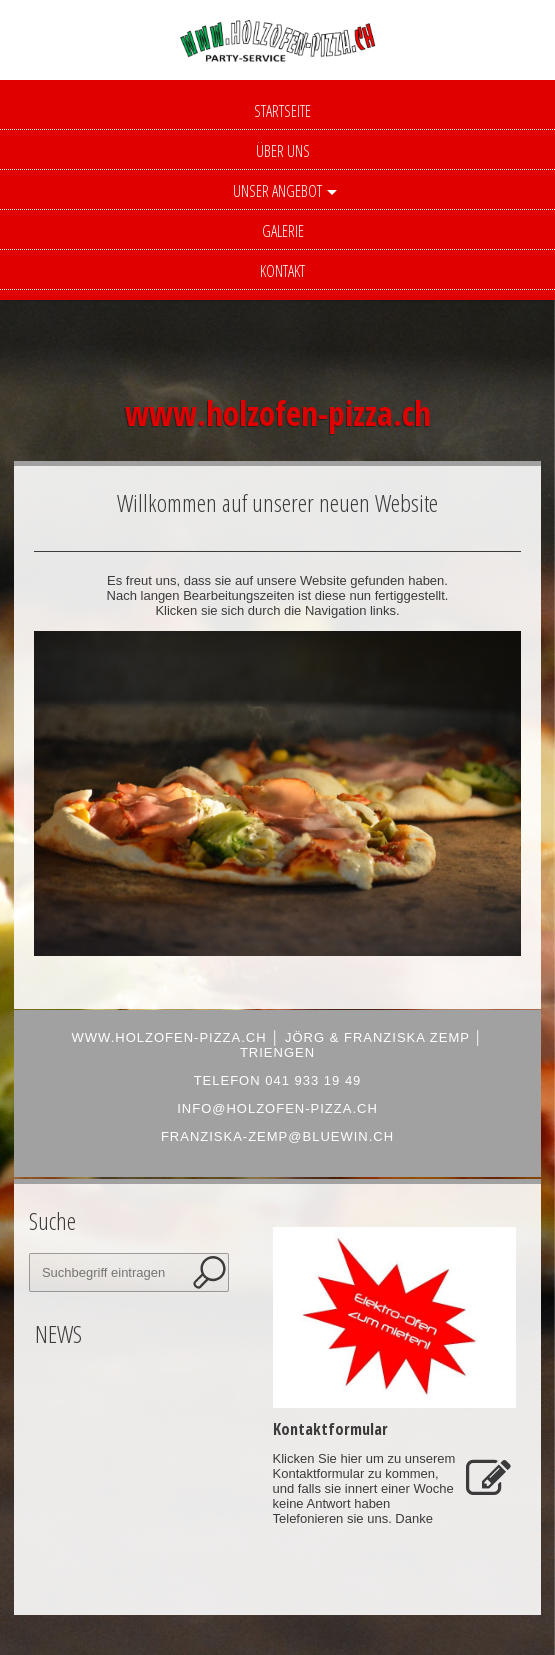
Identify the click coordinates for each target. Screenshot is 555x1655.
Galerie (283, 231)
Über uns (283, 151)
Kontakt (282, 271)
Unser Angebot (277, 191)
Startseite (282, 111)
